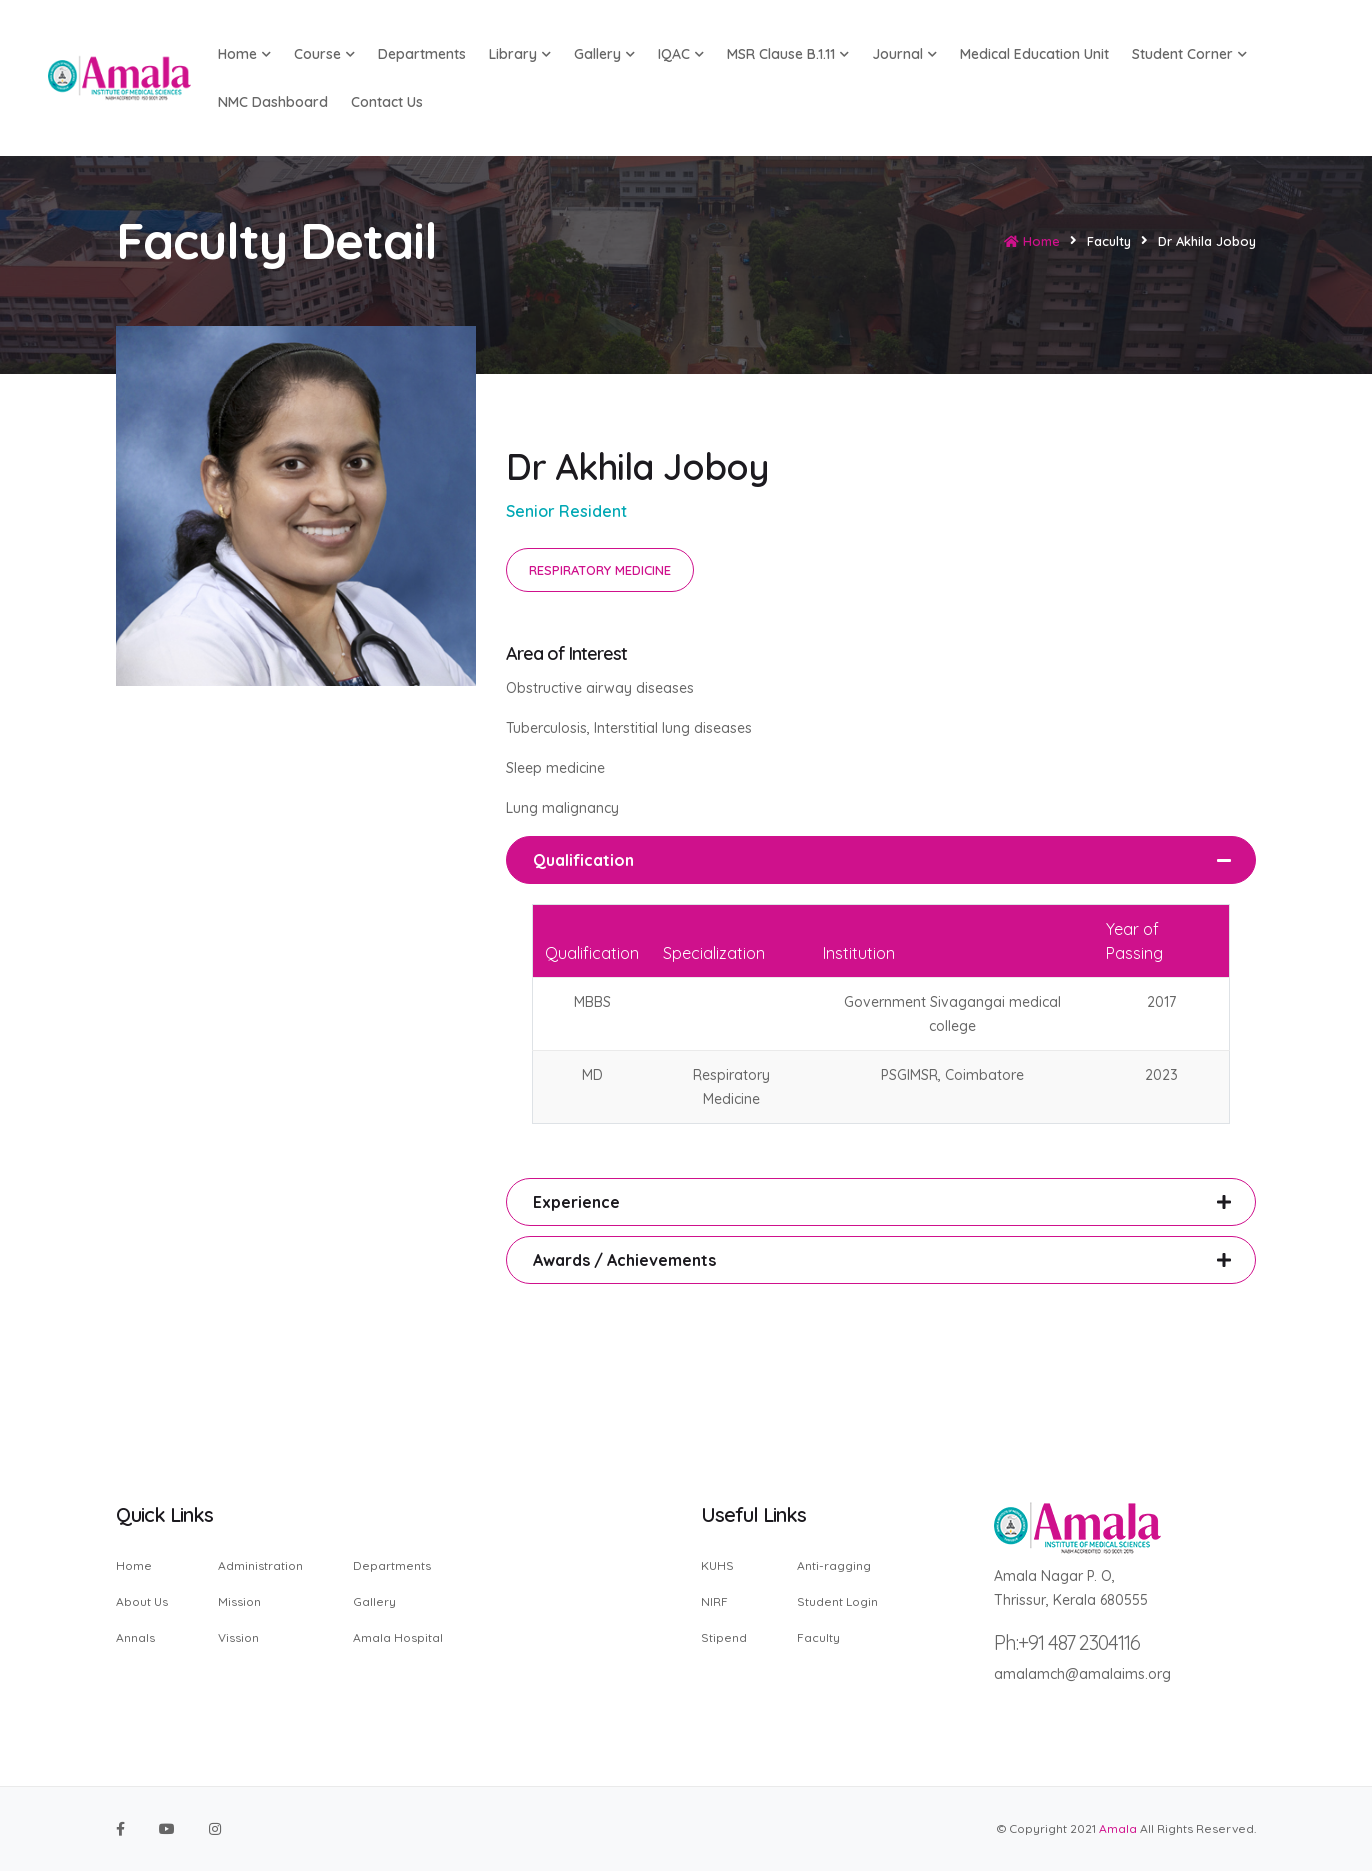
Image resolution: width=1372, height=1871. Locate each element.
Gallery (604, 54)
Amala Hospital (398, 1637)
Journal (904, 54)
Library (520, 54)
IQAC (681, 54)
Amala (1118, 1828)
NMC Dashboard (273, 102)
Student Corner (1189, 54)
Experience (576, 1202)
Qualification (583, 860)
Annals (135, 1637)
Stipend (724, 1637)
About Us (142, 1601)
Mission (239, 1601)
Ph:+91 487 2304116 (1067, 1642)
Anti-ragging (834, 1566)
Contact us (387, 102)
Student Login (837, 1601)
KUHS (717, 1566)
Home (1032, 241)
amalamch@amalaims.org (1082, 1674)
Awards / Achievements (624, 1260)
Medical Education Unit (1034, 54)
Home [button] (244, 54)
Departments (422, 54)
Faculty (818, 1637)
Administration (260, 1566)
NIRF (714, 1601)
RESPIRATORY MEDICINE (600, 570)
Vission (238, 1637)
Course (324, 54)
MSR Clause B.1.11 (788, 54)
